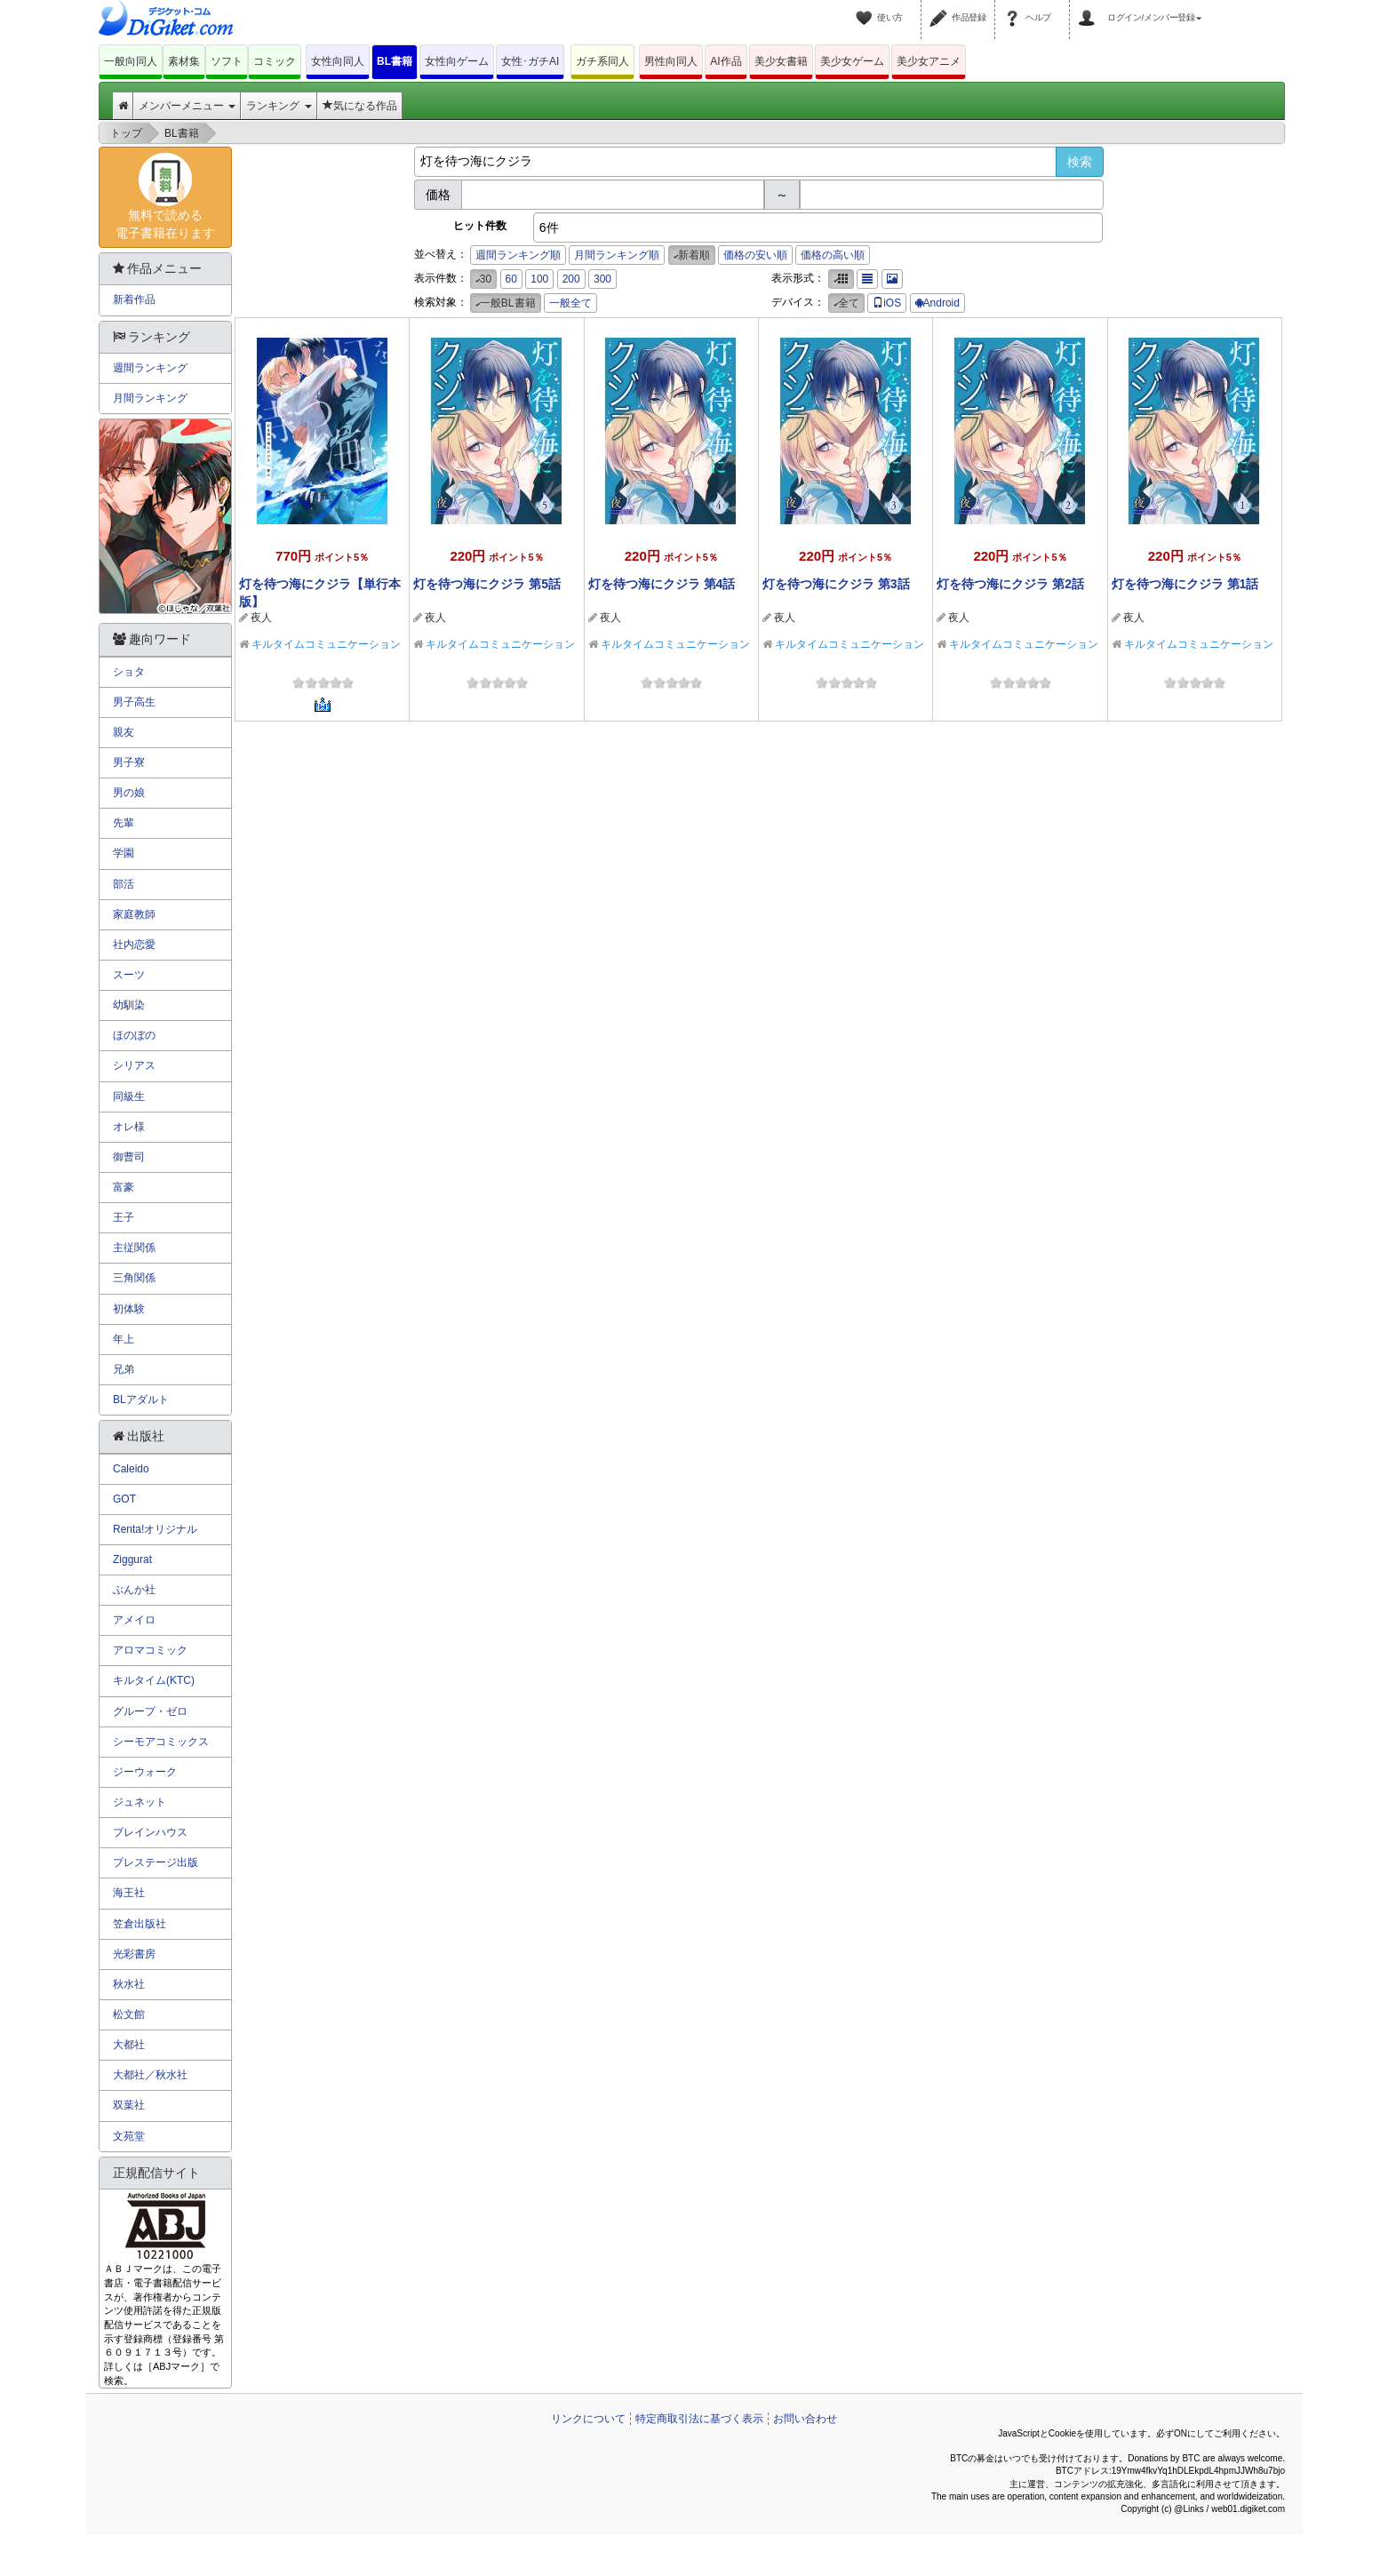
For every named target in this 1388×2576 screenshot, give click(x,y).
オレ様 (129, 1127)
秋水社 (129, 1984)
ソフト (227, 61)
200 (571, 279)
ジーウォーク (145, 1772)
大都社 (129, 2044)
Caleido (131, 1469)
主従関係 (134, 1247)
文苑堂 (129, 2136)
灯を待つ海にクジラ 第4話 (662, 584)
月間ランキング (150, 398)
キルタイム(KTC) (154, 1680)
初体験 (129, 1309)
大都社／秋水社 (150, 2075)
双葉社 (129, 2105)
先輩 (123, 823)
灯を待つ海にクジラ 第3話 (836, 584)
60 (511, 279)
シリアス (134, 1065)
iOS (887, 303)
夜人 (261, 617)
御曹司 (129, 1157)
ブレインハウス (150, 1832)
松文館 (129, 2014)
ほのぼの (134, 1035)
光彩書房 (134, 1954)
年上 (123, 1339)
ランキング (278, 106)
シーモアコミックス (161, 1741)
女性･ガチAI (530, 61)
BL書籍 (394, 61)
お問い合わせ (805, 2419)
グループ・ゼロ (150, 1711)
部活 (123, 884)
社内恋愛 (134, 944)
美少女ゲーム (852, 61)
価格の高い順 (833, 255)
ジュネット (139, 1802)
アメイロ (134, 1620)
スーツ (129, 975)
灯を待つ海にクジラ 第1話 (1185, 584)
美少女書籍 (781, 61)
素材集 (184, 61)
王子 (123, 1217)
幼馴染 (129, 1005)
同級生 (129, 1096)
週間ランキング (150, 368)
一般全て (570, 303)
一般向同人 (130, 61)
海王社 (129, 1892)
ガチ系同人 (602, 61)
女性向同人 (337, 61)
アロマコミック (150, 1650)
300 (602, 279)
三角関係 (134, 1278)
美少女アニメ (929, 61)
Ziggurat (132, 1559)
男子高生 (134, 702)
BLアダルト (141, 1399)
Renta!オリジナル (155, 1529)
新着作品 (134, 299)
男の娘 (129, 792)
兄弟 (123, 1369)
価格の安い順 (755, 255)
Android (937, 303)
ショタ (129, 672)
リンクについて (588, 2419)
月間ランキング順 (616, 255)
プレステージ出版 (155, 1862)
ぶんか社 (134, 1589)
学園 (123, 853)
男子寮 (129, 762)
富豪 (123, 1187)
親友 (123, 732)
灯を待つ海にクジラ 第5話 (487, 584)
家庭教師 (134, 914)
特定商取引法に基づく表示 (699, 2419)
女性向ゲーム (457, 61)
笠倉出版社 (139, 1924)
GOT (124, 1499)
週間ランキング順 (518, 255)
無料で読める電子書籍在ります (165, 196)
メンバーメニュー (187, 106)
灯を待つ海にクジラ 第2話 (1010, 584)
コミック (274, 61)
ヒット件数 (480, 225)
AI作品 (725, 61)
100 (539, 279)
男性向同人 (671, 61)
